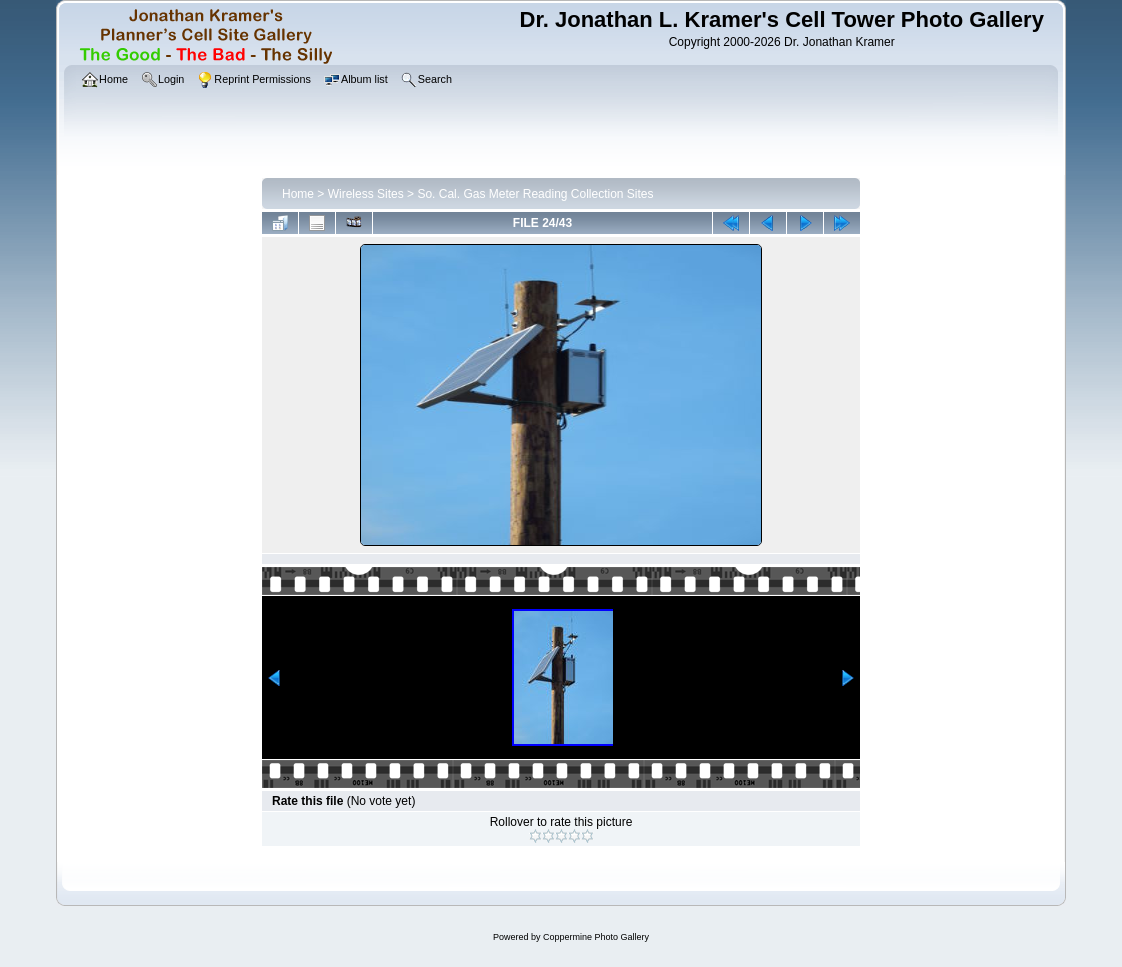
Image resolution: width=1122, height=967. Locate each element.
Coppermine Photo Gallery (596, 937)
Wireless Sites (366, 194)
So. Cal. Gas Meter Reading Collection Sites (535, 194)
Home (298, 194)
